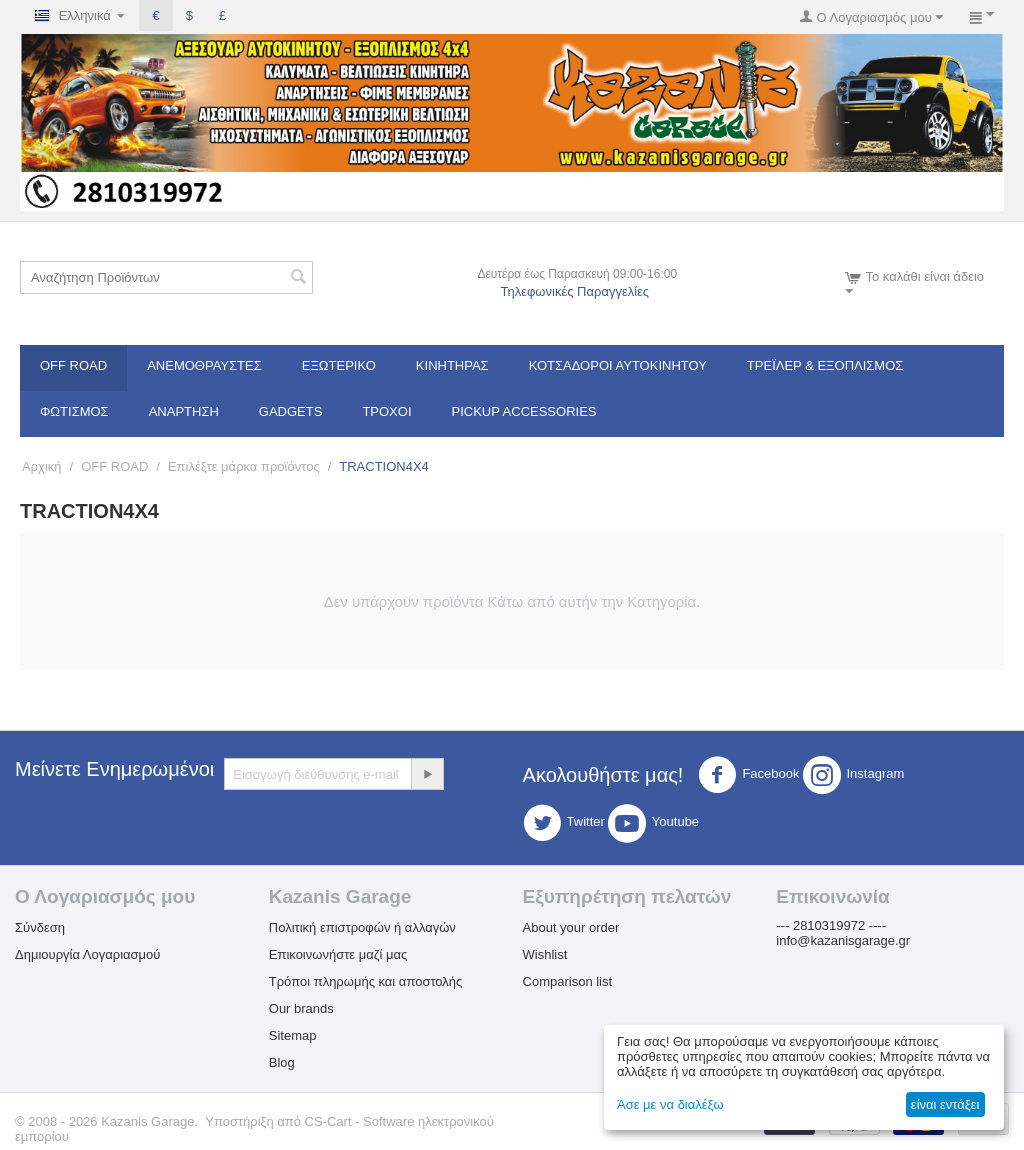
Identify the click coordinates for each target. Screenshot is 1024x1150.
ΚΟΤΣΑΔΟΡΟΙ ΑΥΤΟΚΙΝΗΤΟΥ (618, 365)
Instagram (854, 775)
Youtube (653, 823)
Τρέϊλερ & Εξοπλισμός (825, 365)
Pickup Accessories (524, 411)
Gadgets (291, 411)
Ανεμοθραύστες (204, 365)
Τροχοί (386, 411)
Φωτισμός (74, 411)
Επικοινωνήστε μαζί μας (338, 954)
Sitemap (293, 1035)
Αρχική (42, 466)
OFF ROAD (73, 365)
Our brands (301, 1008)
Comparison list (568, 981)
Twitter (564, 823)
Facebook (748, 775)
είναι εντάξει (945, 1104)
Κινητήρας (452, 365)
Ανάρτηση (184, 411)
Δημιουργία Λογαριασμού (87, 954)
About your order (571, 927)
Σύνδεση (40, 927)
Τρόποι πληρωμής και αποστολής (366, 981)
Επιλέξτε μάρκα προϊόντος (244, 466)
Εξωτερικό (339, 365)
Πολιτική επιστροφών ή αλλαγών (362, 927)
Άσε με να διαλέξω (670, 1104)
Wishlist (545, 954)
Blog (282, 1062)
